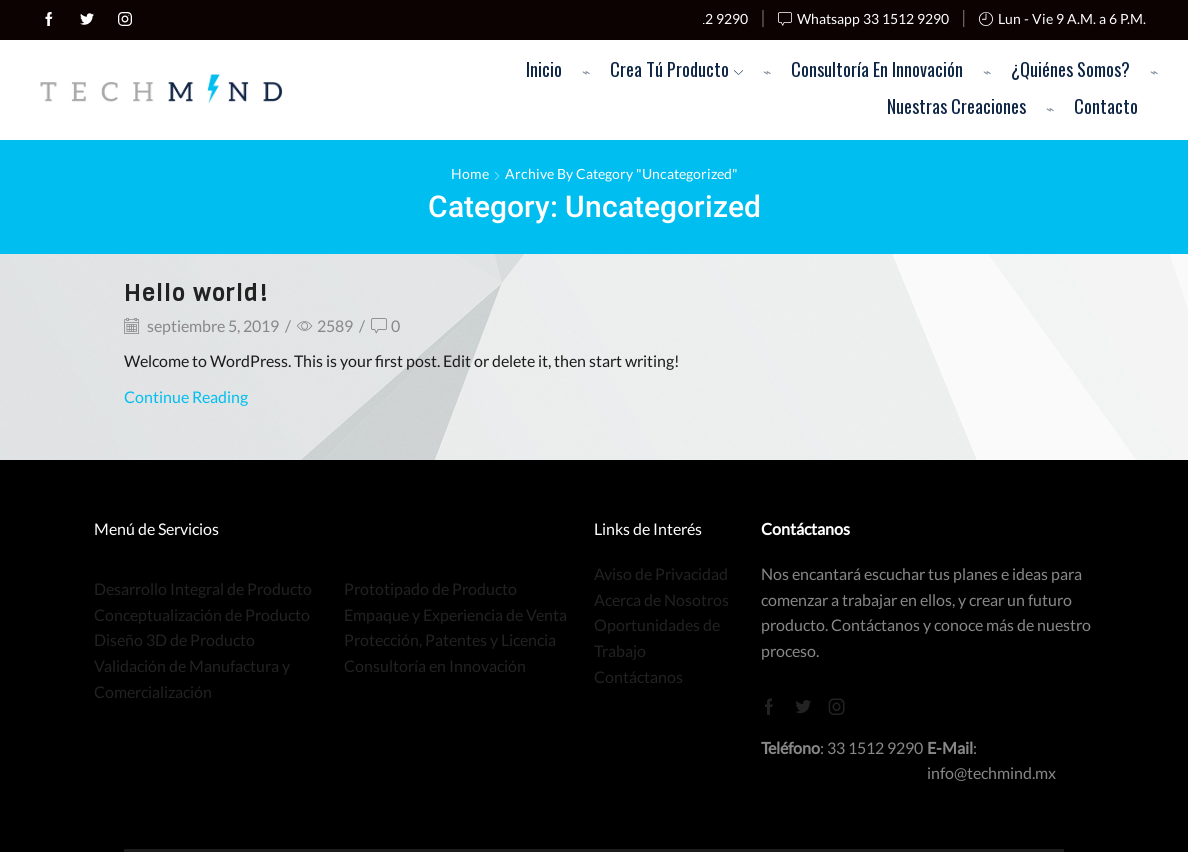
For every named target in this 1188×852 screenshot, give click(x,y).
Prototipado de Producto (430, 588)
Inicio (544, 68)
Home (470, 173)
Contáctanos (638, 676)
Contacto (1106, 105)
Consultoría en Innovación (877, 68)
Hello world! (196, 293)
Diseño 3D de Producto (174, 639)
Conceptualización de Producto (202, 614)
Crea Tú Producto (676, 68)
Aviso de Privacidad (661, 573)
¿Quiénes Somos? (1070, 68)
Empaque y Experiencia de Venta (455, 614)
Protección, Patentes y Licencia (450, 639)
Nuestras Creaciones (956, 105)
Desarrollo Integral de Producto (203, 588)
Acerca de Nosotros (661, 599)
